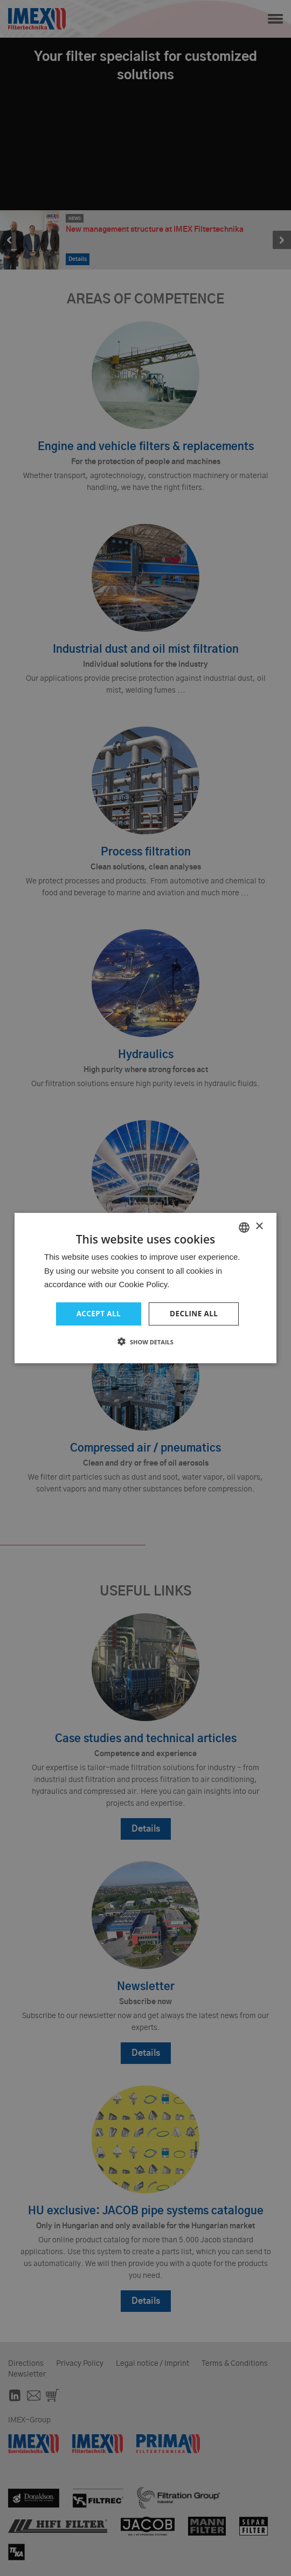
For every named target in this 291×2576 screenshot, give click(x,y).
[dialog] (145, 1288)
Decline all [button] (194, 1313)
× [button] (259, 1226)
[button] (145, 1342)
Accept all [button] (98, 1313)
